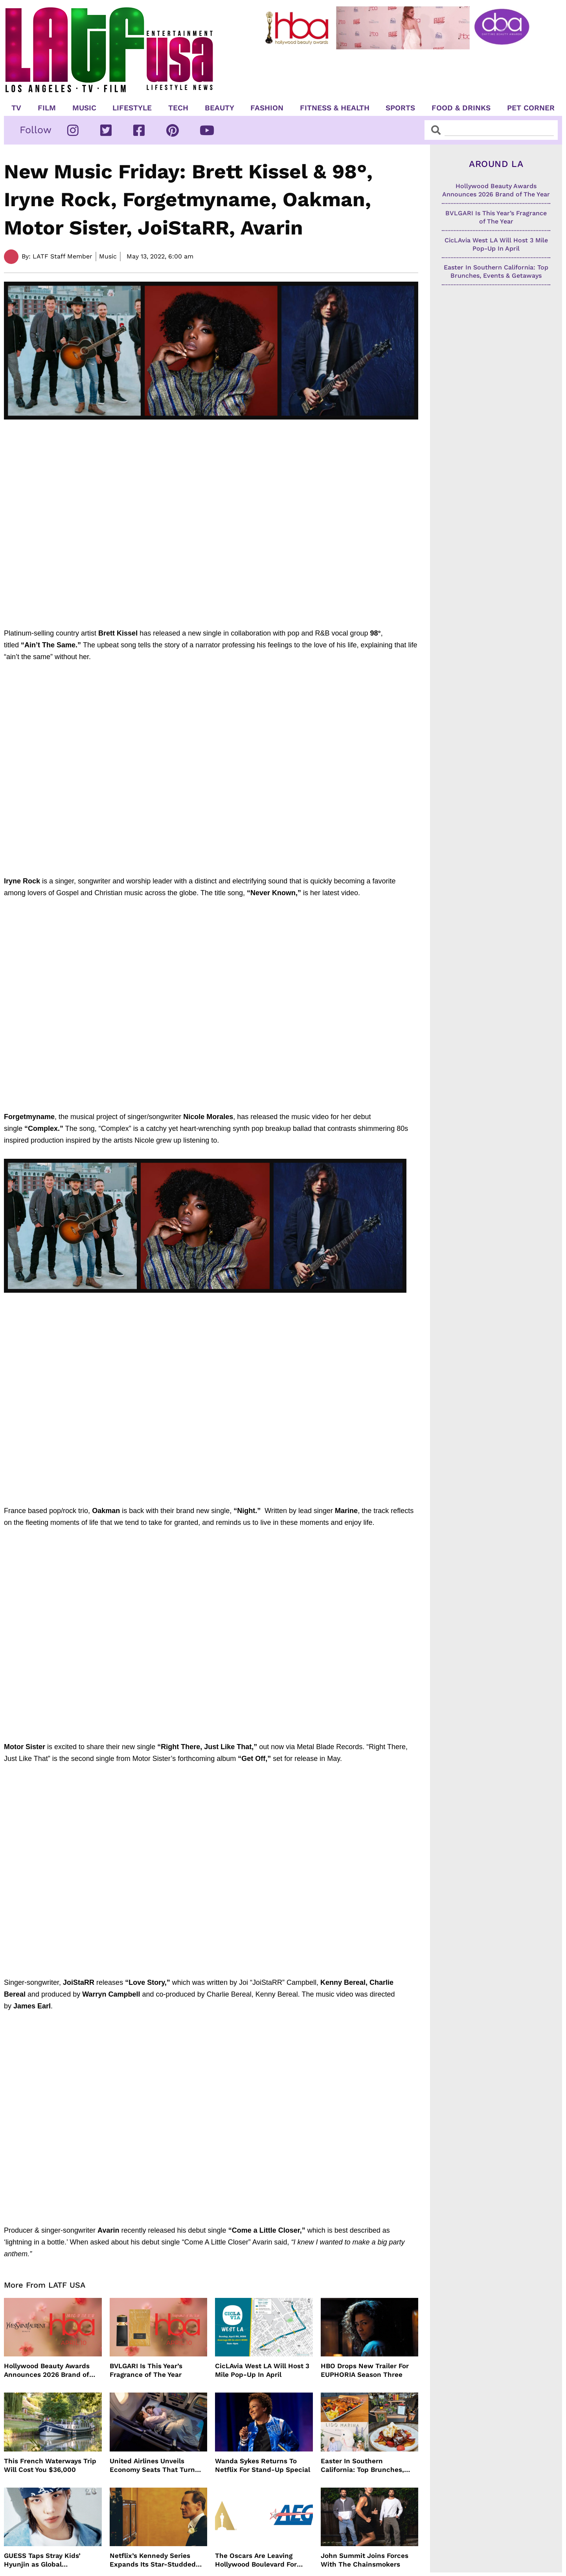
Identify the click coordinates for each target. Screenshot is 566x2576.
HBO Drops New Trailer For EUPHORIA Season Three (365, 2370)
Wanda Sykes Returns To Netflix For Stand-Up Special (262, 2465)
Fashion (266, 108)
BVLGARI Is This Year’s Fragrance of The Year (146, 2370)
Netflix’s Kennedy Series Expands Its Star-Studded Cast (153, 2560)
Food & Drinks (461, 108)
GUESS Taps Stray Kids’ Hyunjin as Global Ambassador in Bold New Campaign (45, 2560)
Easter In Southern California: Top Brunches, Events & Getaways (362, 2465)
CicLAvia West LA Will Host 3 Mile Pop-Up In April (262, 2370)
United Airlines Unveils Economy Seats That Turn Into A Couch (152, 2465)
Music (84, 108)
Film (47, 108)
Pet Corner (531, 108)
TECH (178, 108)
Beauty (219, 108)
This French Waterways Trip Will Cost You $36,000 (50, 2465)
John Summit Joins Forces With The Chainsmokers (364, 2560)
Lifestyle (132, 108)
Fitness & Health (334, 108)
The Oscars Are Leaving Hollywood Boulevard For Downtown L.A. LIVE (256, 2560)
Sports (400, 108)
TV (16, 108)
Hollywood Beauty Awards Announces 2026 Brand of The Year (47, 2370)
